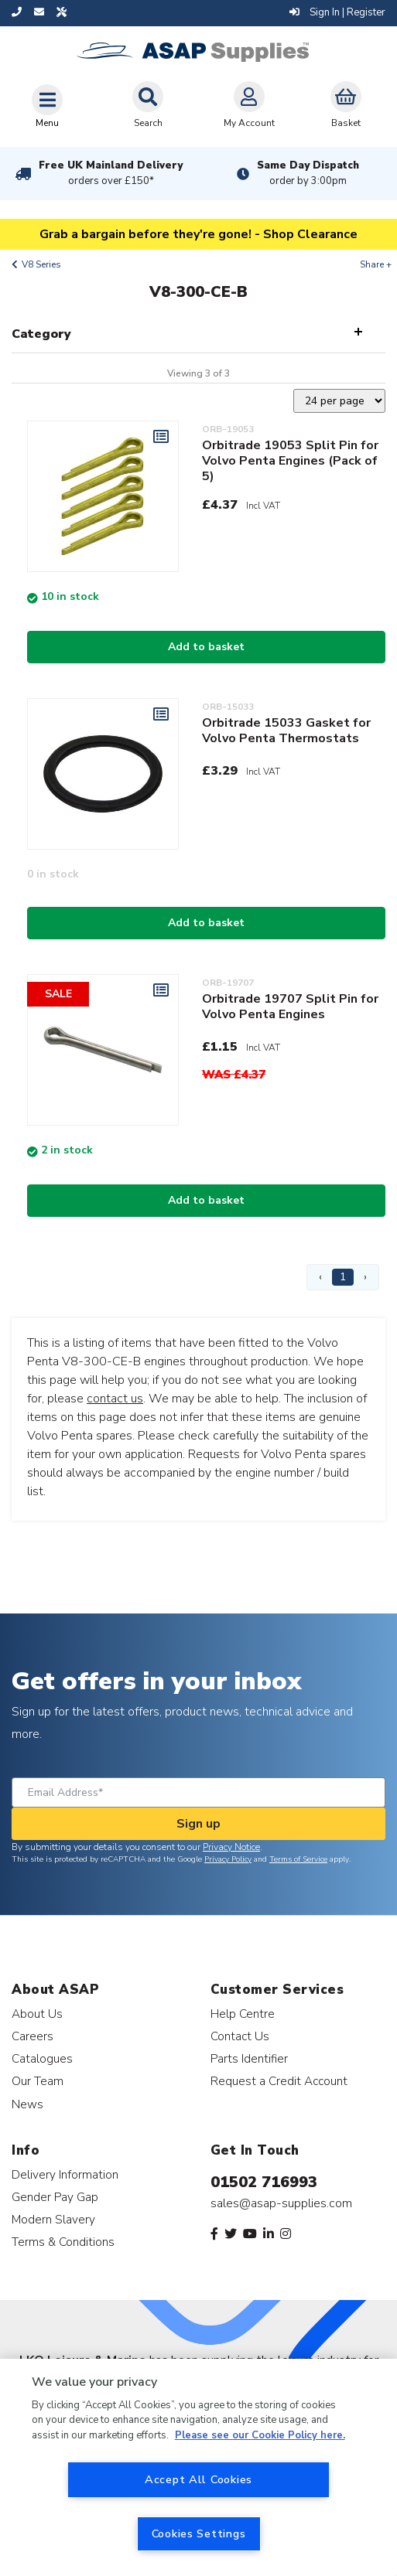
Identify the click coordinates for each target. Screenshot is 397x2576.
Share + (376, 264)
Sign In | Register (337, 12)
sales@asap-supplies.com (281, 2203)
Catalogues (42, 2058)
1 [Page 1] (343, 1276)
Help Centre (242, 2013)
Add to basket (206, 646)
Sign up (198, 1823)
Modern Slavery (53, 2219)
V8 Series (41, 264)
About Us (37, 2013)
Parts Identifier (249, 2058)
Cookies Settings (199, 2533)
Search (147, 105)
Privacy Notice (231, 1847)
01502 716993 (263, 2182)
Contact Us (239, 2036)
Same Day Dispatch (308, 173)
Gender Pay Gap (55, 2197)
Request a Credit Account (278, 2081)
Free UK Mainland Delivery (111, 173)
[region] (198, 2467)
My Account (249, 105)
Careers (32, 2036)
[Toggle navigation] (47, 105)
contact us (115, 1398)
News (27, 2104)
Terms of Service (298, 1859)
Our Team (37, 2081)
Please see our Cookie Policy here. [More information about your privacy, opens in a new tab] (260, 2435)
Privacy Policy (228, 1859)
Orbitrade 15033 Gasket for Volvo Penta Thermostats (286, 730)
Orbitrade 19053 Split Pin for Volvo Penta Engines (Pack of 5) (290, 461)
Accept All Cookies (198, 2479)
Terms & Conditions (63, 2242)
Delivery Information (65, 2174)
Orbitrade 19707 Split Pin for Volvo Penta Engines (290, 1006)
